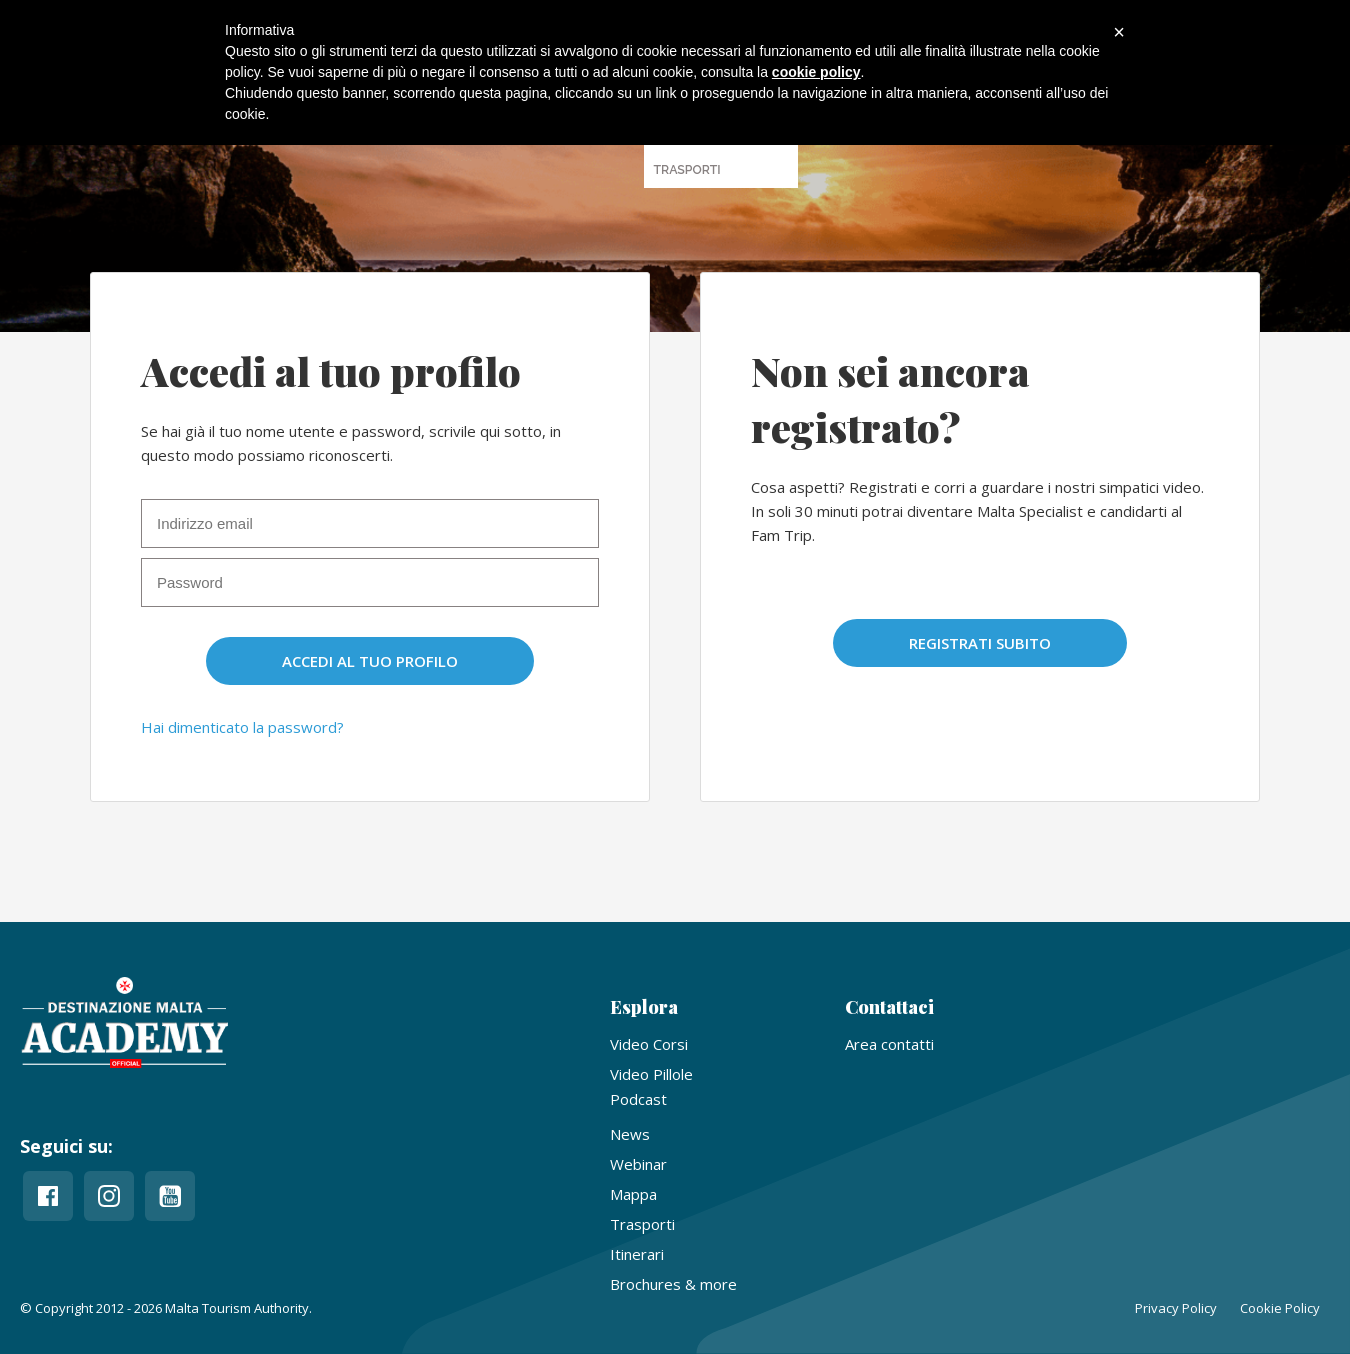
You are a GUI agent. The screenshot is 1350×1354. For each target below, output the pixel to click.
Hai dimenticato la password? (242, 727)
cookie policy (816, 72)
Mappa (633, 1194)
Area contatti (889, 1044)
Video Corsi (649, 1044)
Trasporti (642, 1224)
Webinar (638, 1164)
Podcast (638, 1099)
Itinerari (637, 1254)
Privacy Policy (1176, 1308)
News (630, 1134)
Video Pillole (651, 1074)
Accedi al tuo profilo (370, 661)
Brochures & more (673, 1284)
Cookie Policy (1280, 1308)
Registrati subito (980, 643)
